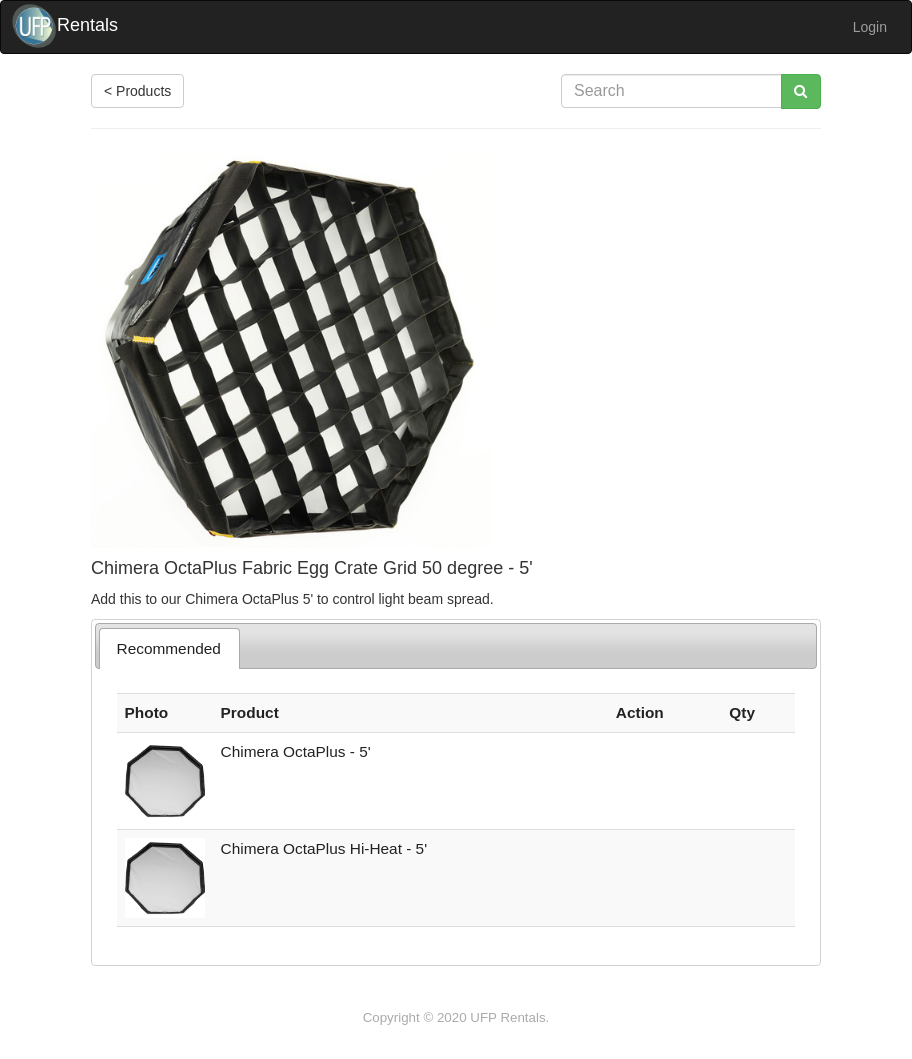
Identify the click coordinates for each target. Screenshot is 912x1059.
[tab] (169, 648)
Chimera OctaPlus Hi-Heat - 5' (324, 848)
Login (870, 27)
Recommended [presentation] (169, 648)
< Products (137, 91)
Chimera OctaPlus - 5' (296, 751)
